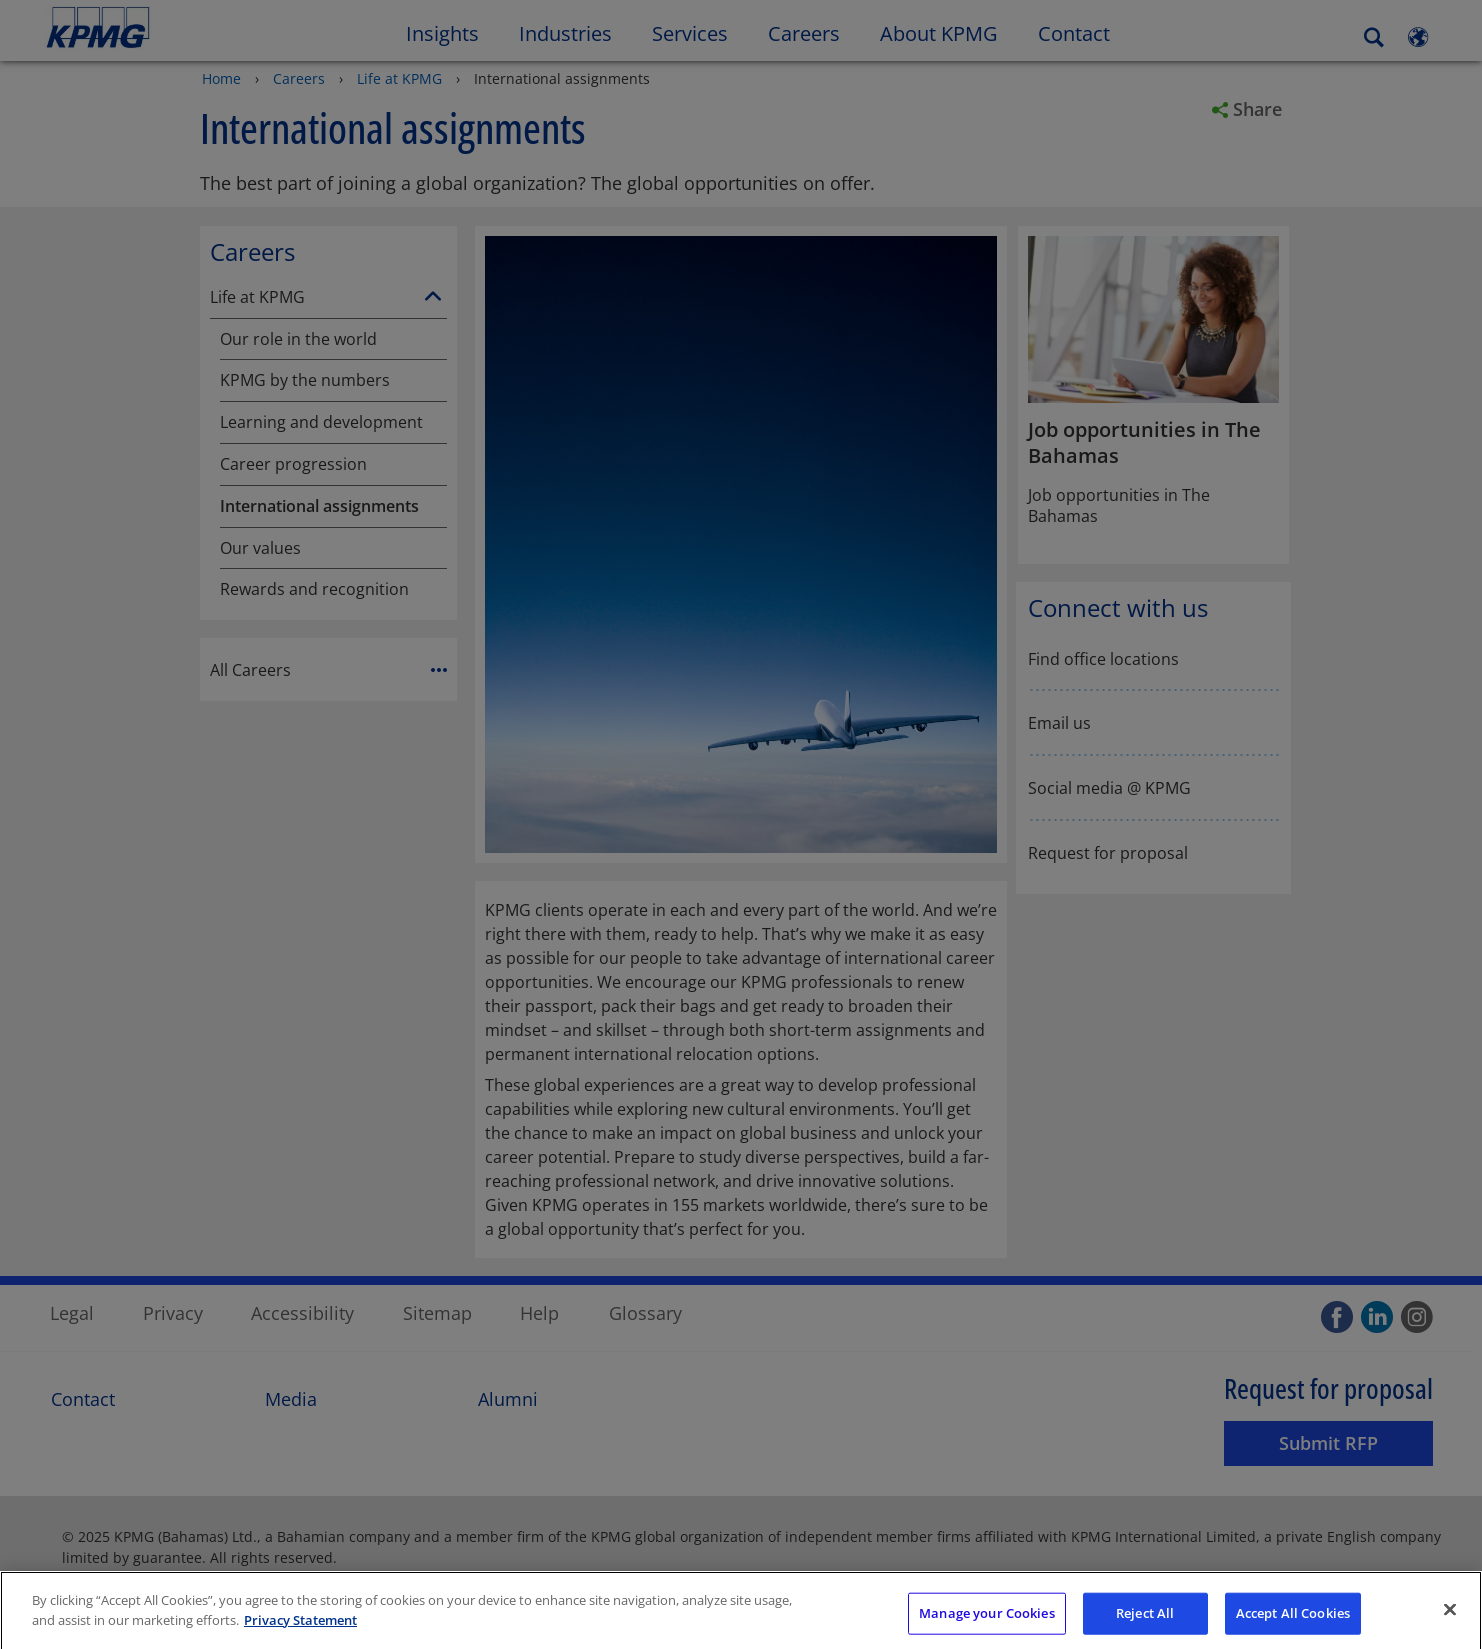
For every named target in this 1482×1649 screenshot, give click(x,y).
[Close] (1450, 1620)
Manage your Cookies (986, 1623)
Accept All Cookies (1293, 1623)
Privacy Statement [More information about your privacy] (300, 1630)
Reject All (1145, 1623)
